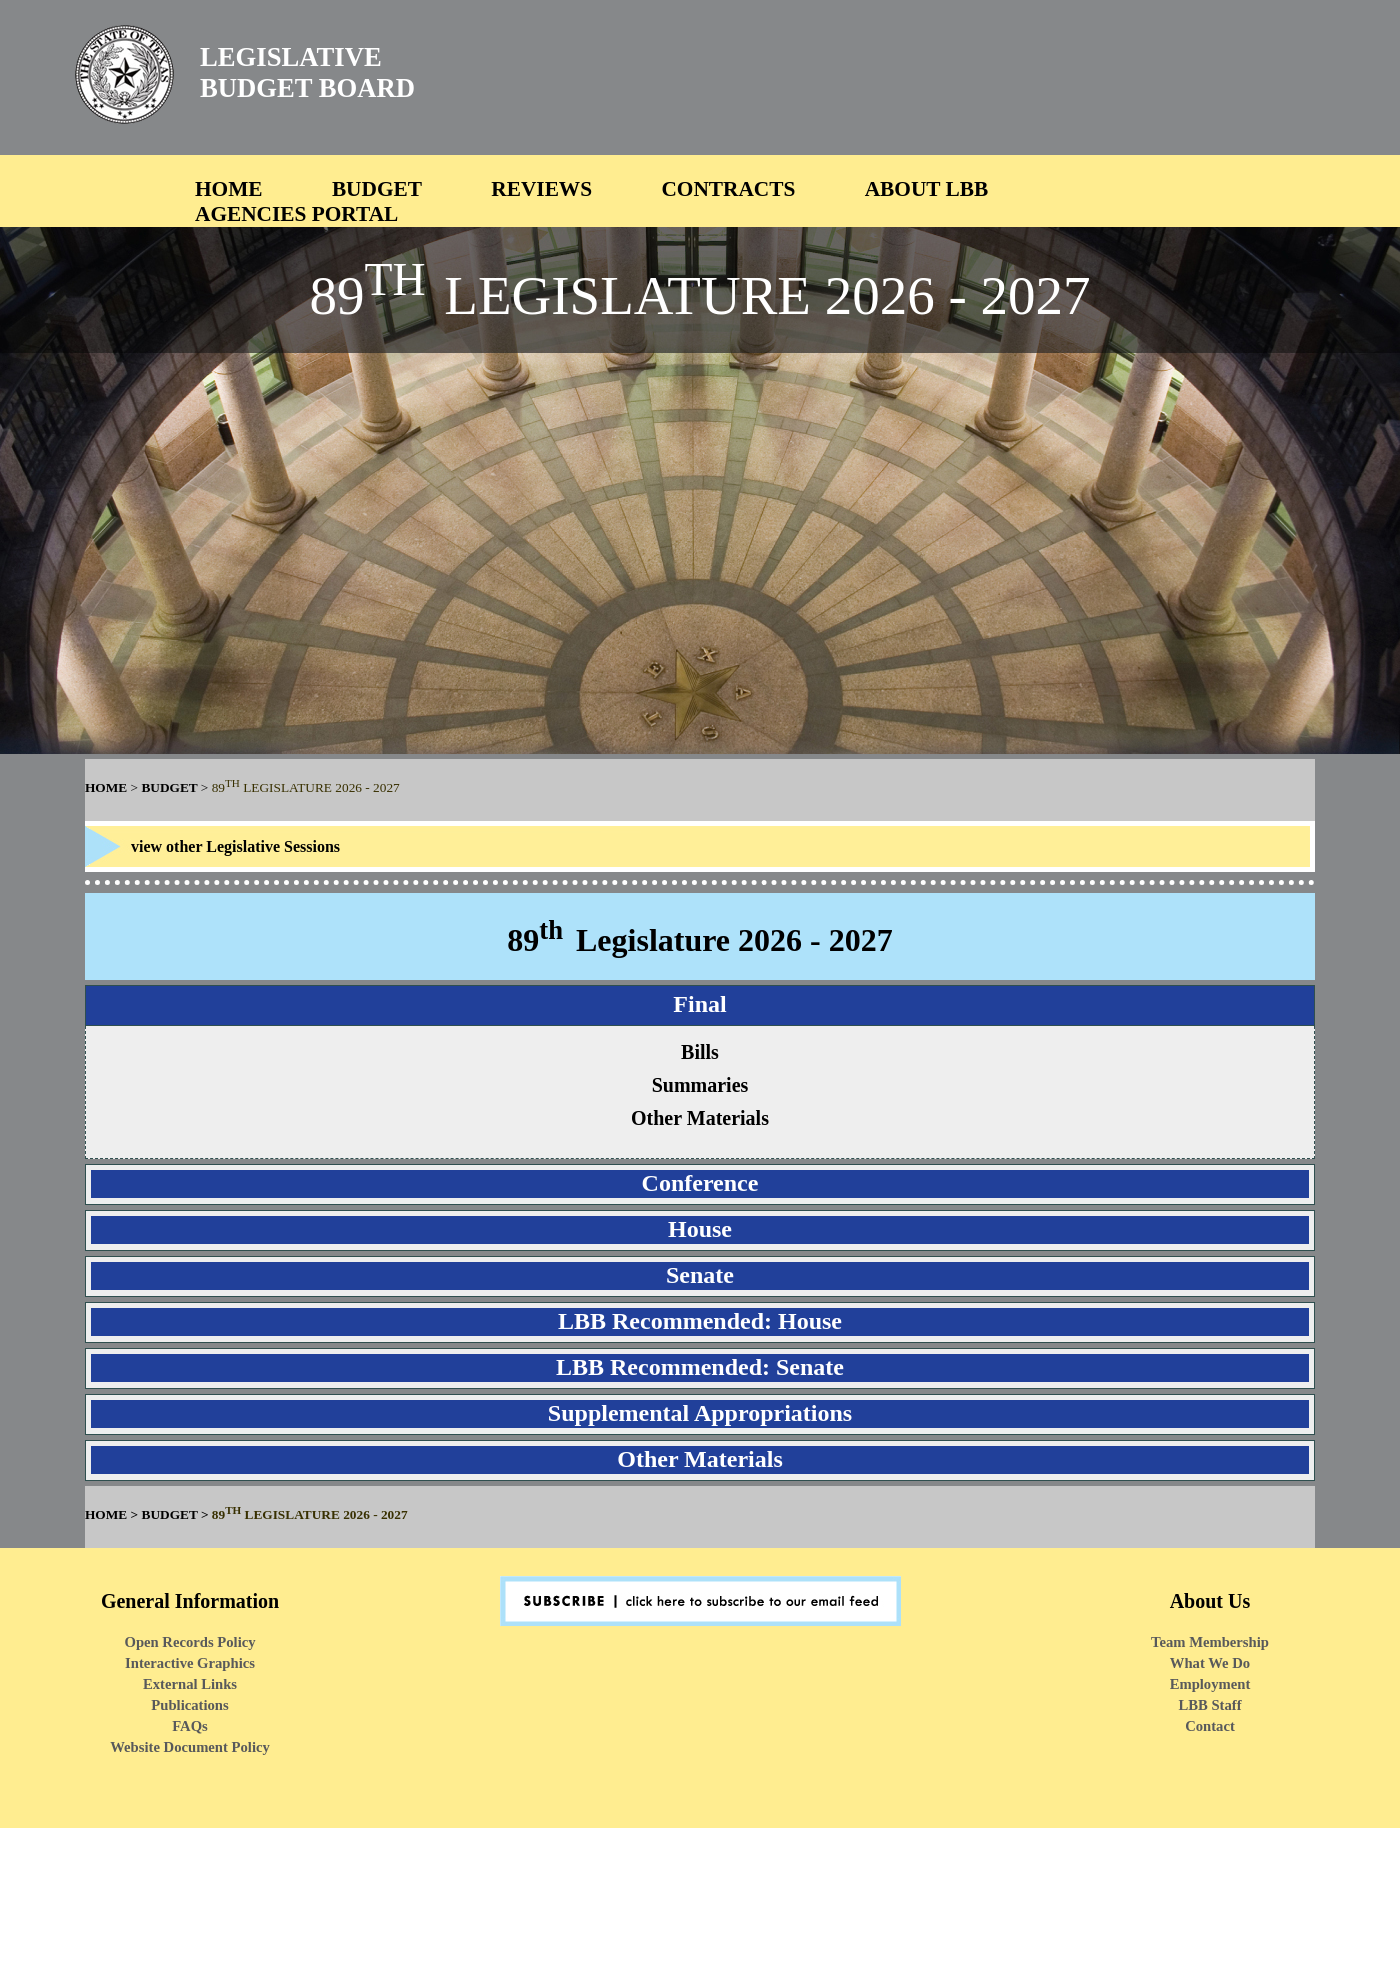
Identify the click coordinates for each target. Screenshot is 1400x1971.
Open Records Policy (189, 1642)
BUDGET (377, 189)
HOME (229, 189)
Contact (1210, 1726)
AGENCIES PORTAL (296, 214)
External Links (190, 1684)
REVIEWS (541, 189)
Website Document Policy (190, 1747)
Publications (189, 1705)
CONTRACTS (728, 189)
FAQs (190, 1726)
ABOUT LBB (926, 189)
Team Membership (1210, 1642)
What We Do (1210, 1663)
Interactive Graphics (190, 1663)
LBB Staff (1209, 1705)
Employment (1210, 1684)
